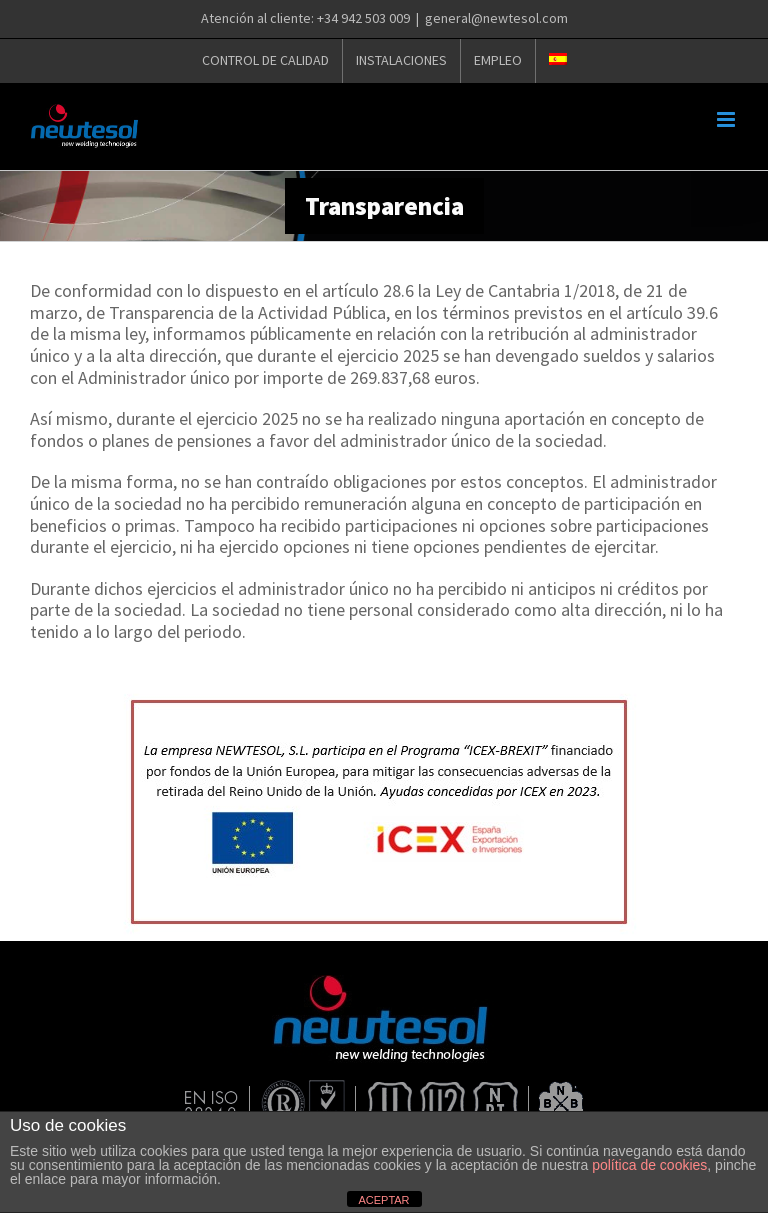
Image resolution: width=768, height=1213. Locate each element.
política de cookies (649, 1165)
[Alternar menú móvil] (727, 119)
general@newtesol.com (496, 18)
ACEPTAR (383, 1200)
